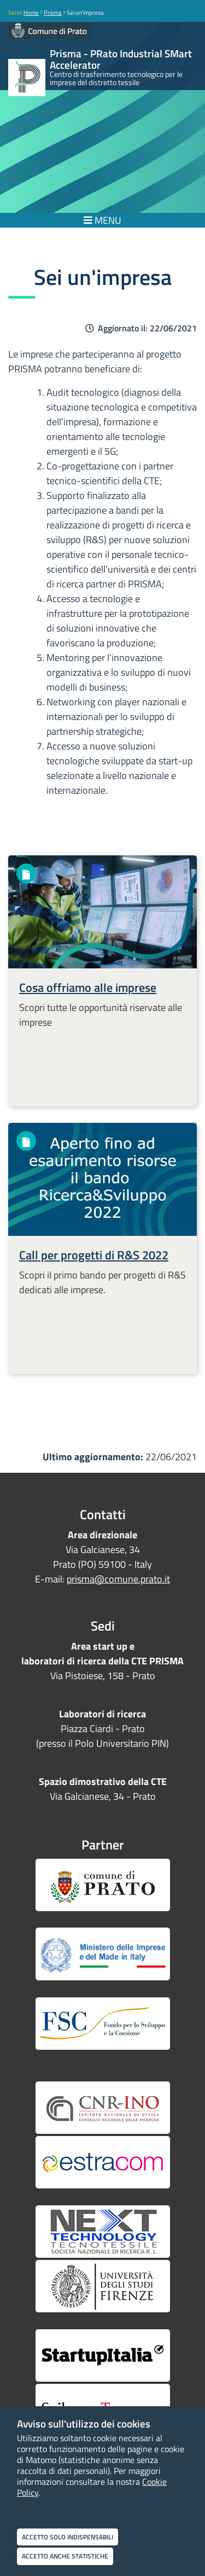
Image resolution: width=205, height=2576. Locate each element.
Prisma (53, 12)
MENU (102, 220)
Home (31, 12)
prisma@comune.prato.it (118, 1579)
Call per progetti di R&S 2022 (93, 1255)
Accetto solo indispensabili (67, 2537)
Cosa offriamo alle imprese (87, 987)
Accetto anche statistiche (65, 2556)
